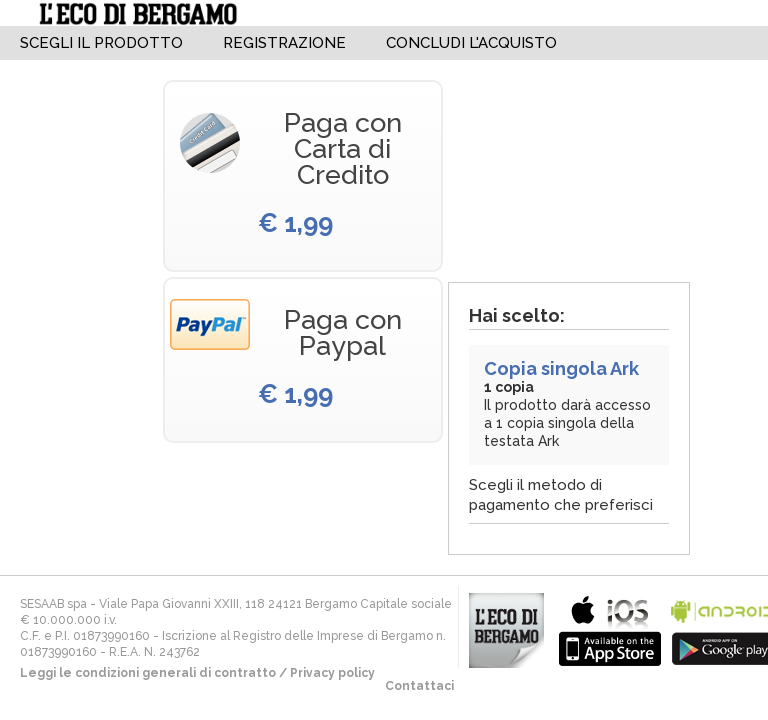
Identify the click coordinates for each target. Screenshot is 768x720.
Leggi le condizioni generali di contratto (148, 673)
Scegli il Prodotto (101, 43)
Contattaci (419, 686)
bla (610, 628)
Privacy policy (332, 673)
